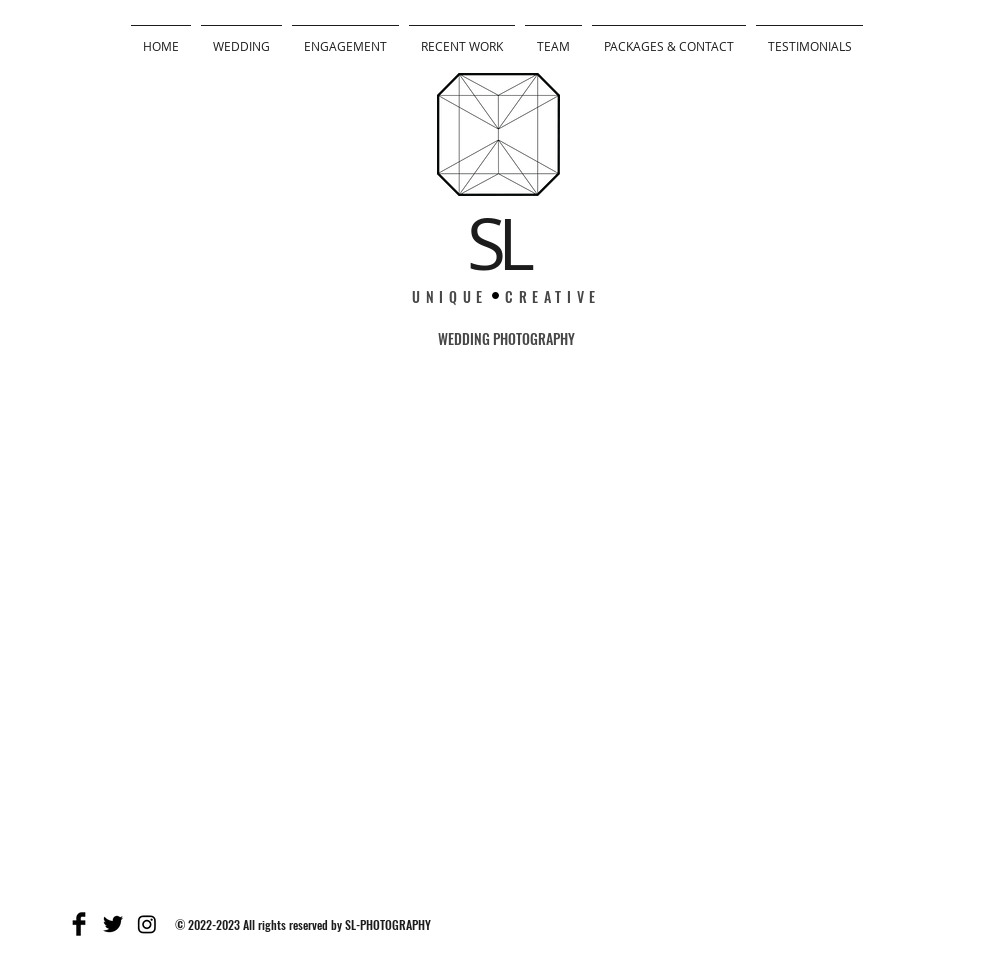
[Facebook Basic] (79, 924)
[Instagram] (147, 924)
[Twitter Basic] (113, 924)
